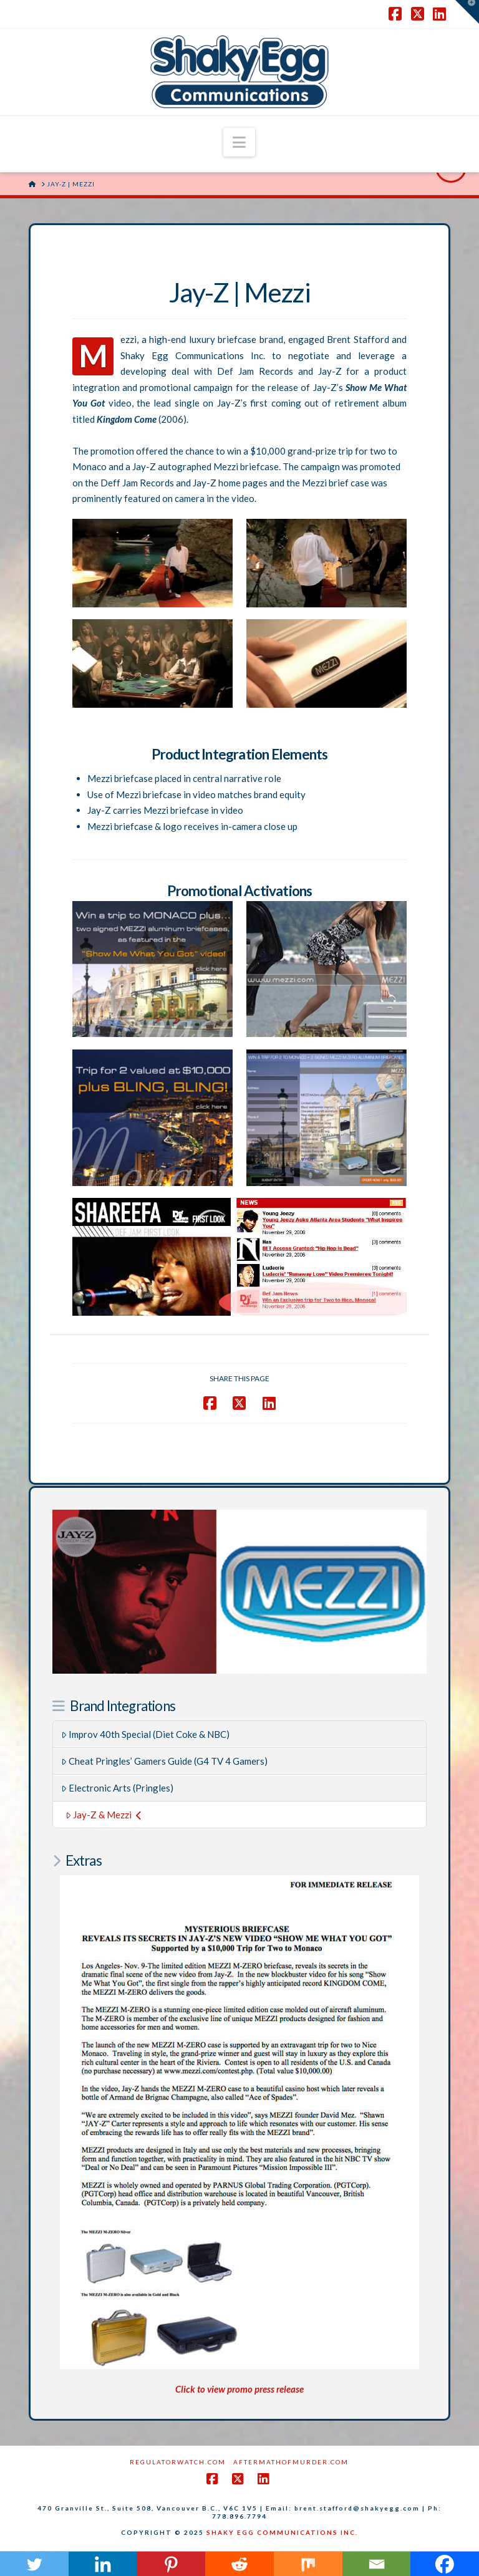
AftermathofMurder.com (291, 2462)
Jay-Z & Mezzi (103, 1814)
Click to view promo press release (239, 2389)
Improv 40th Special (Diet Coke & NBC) (145, 1734)
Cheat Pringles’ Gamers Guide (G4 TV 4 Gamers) (164, 1761)
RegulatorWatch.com (178, 2462)
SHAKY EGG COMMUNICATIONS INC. (282, 2532)
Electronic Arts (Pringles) (117, 1787)
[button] (239, 142)
